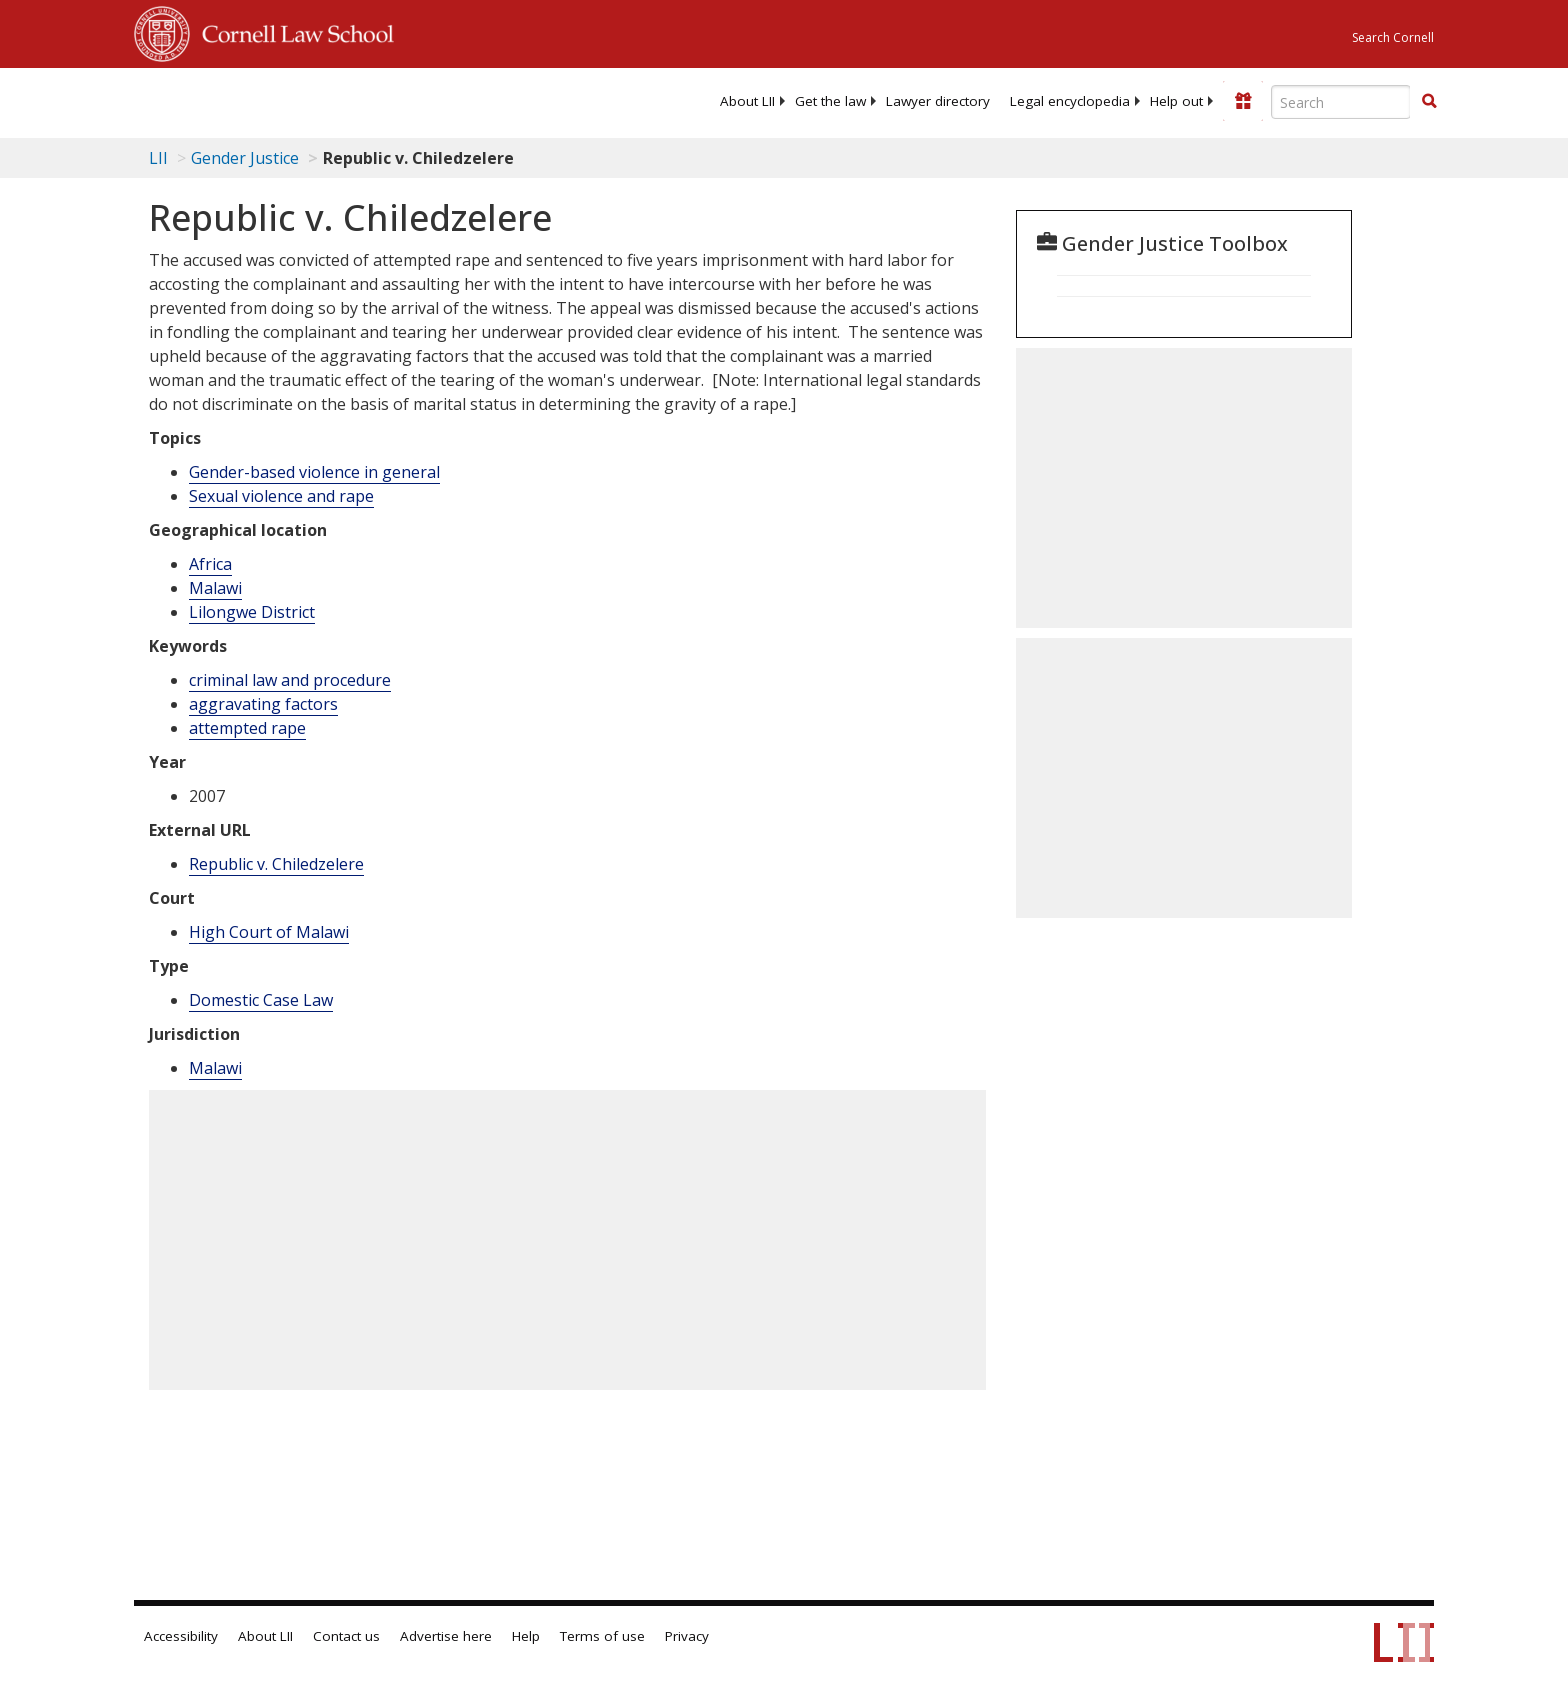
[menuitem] (747, 101)
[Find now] (1429, 102)
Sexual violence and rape (281, 496)
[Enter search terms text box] (1341, 102)
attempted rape (247, 728)
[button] (1429, 101)
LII (158, 158)
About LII (747, 101)
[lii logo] (359, 100)
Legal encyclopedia (1070, 101)
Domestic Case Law (261, 1000)
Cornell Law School (292, 31)
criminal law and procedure (290, 680)
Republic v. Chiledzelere (276, 864)
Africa (210, 564)
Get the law (830, 101)
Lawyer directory (938, 101)
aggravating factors (263, 704)
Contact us (346, 1636)
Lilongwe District (252, 612)
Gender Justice (245, 158)
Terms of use (602, 1636)
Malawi (215, 588)
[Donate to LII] (1243, 101)
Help (526, 1636)
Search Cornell (1393, 37)
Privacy (687, 1636)
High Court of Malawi (269, 932)
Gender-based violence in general (314, 472)
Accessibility (181, 1636)
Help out (1176, 101)
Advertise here (446, 1636)
